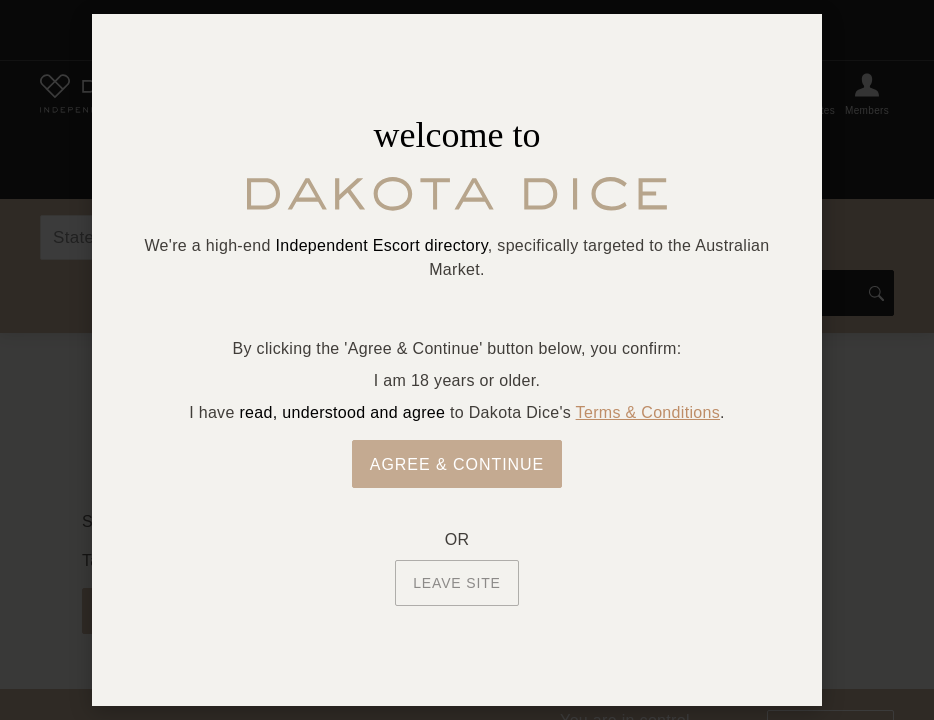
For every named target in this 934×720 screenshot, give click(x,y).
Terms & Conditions (648, 412)
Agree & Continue (457, 464)
